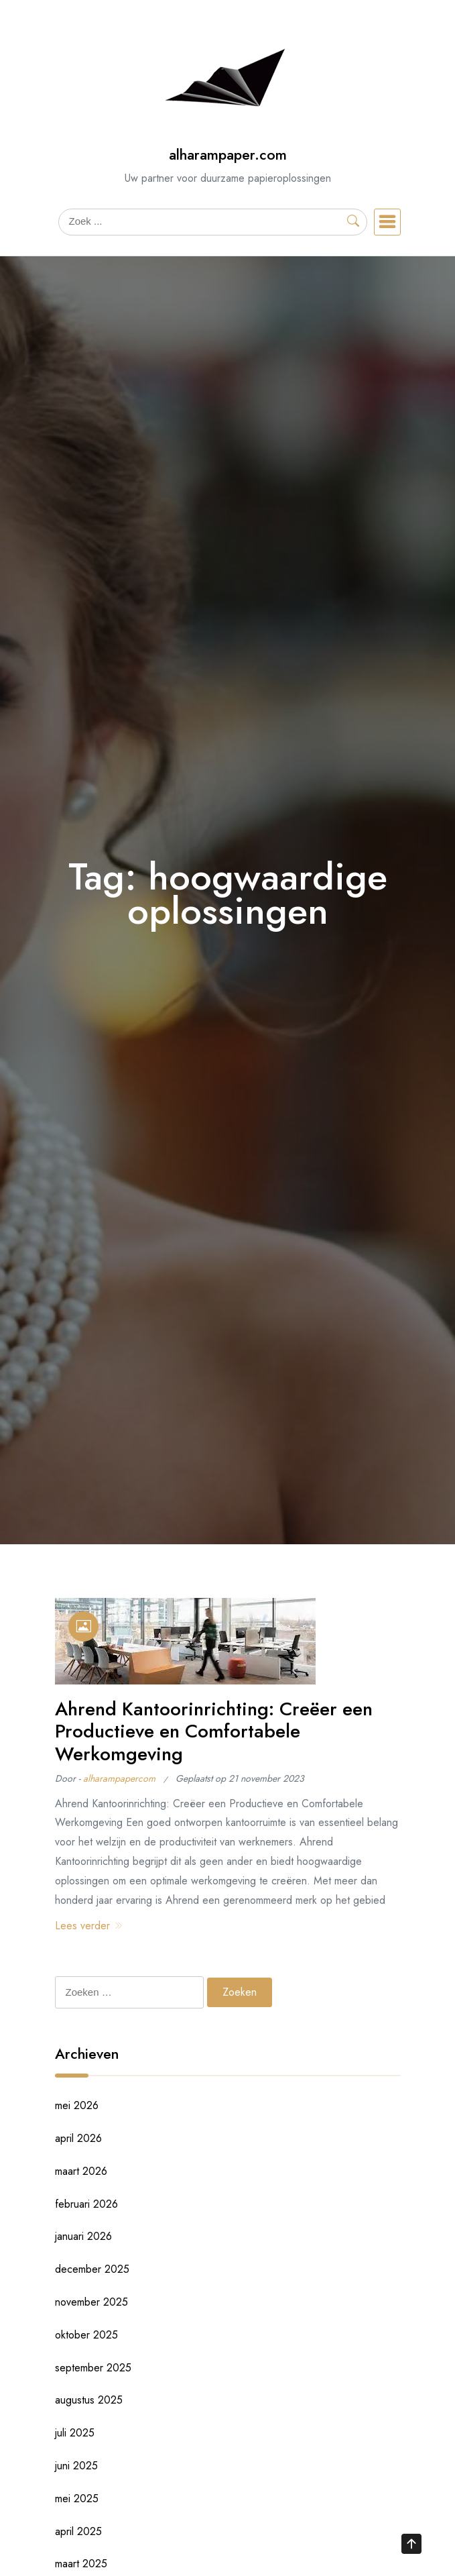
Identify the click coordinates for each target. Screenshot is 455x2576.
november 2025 (91, 2302)
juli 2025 (74, 2432)
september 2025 (93, 2367)
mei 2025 (77, 2498)
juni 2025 (76, 2465)
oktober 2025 (86, 2335)
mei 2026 (77, 2105)
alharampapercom (119, 1778)
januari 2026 (83, 2236)
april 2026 (78, 2138)
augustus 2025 (89, 2400)
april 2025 (78, 2531)
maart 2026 (81, 2171)
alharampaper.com (228, 154)
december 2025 (92, 2269)
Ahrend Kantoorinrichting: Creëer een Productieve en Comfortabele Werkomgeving (214, 1731)
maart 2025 (81, 2563)
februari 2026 (86, 2204)
